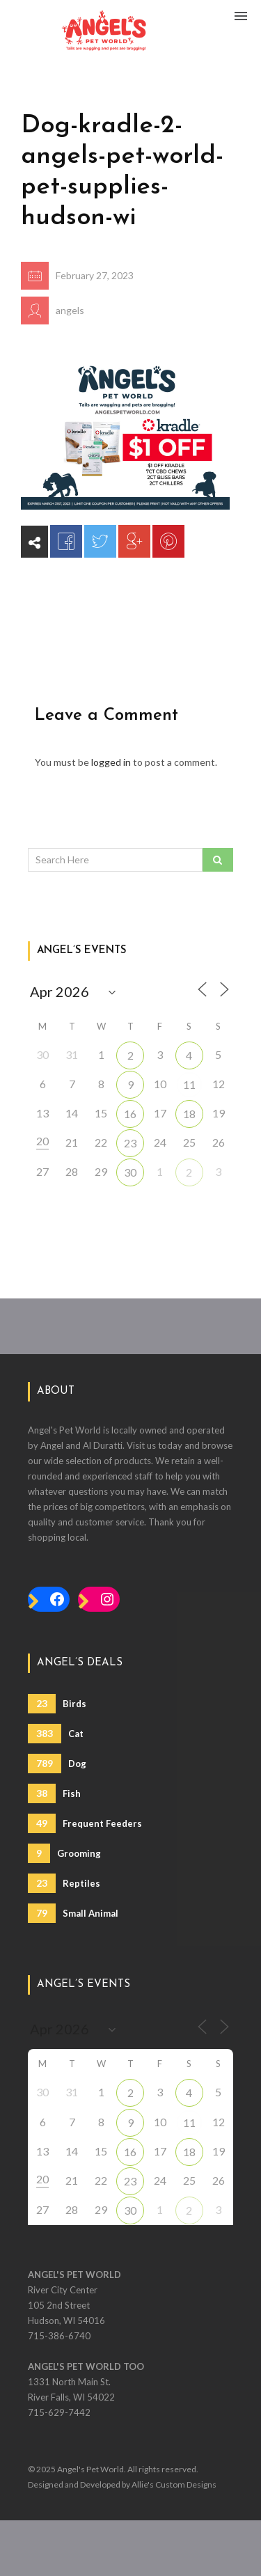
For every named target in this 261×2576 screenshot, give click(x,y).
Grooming (64, 1853)
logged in (111, 762)
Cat (56, 1733)
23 (130, 1142)
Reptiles (64, 1883)
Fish (54, 1793)
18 (189, 1113)
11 (189, 1084)
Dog (57, 1763)
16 (130, 1113)
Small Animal (73, 1913)
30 (130, 1172)
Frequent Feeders (85, 1823)
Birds (57, 1703)
